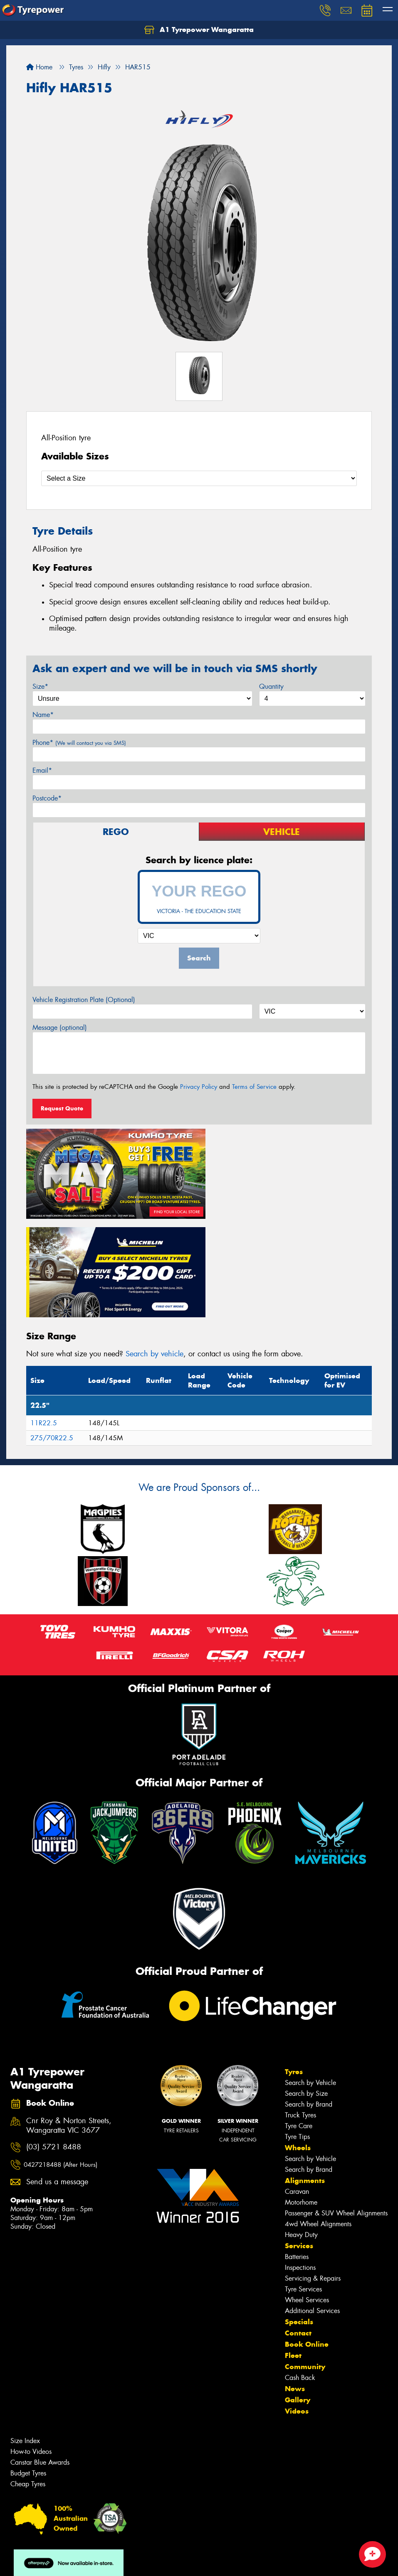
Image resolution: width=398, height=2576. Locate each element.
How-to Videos (31, 2348)
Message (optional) (59, 1027)
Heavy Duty (301, 2131)
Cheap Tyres (27, 2380)
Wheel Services (307, 2196)
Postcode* (47, 798)
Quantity (271, 686)
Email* (42, 770)
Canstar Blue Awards (39, 2359)
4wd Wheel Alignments (318, 2120)
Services (299, 2142)
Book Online (307, 2240)
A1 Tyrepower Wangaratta (199, 30)
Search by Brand (308, 2000)
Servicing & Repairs (313, 2175)
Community (305, 2263)
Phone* (79, 742)
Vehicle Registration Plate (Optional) (83, 999)
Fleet (293, 2252)
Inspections (300, 2164)
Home (39, 67)
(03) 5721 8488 (53, 2044)
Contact (298, 2229)
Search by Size (306, 1990)
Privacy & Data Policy (59, 2562)
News (295, 2285)
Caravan (297, 2088)
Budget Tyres (28, 2369)
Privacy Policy (198, 1087)
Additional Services (312, 2207)
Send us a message (57, 2078)
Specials (299, 2218)
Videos (297, 2307)
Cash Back (300, 2274)
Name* (43, 714)
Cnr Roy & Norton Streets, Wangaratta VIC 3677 (68, 2022)
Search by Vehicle (310, 1979)
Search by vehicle (154, 1250)
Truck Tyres (300, 2011)
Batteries (297, 2153)
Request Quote (62, 1108)
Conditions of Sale (110, 2562)
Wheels (298, 2044)
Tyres (294, 1968)
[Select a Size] (199, 478)
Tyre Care (298, 2022)
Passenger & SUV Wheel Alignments (336, 2109)
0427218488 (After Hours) (60, 2061)
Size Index (25, 2337)
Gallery (297, 2296)
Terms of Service (254, 1087)
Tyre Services (303, 2185)
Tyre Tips (297, 2033)
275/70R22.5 (51, 1334)
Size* (40, 686)
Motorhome (301, 2099)
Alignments (305, 2077)
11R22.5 (43, 1319)
